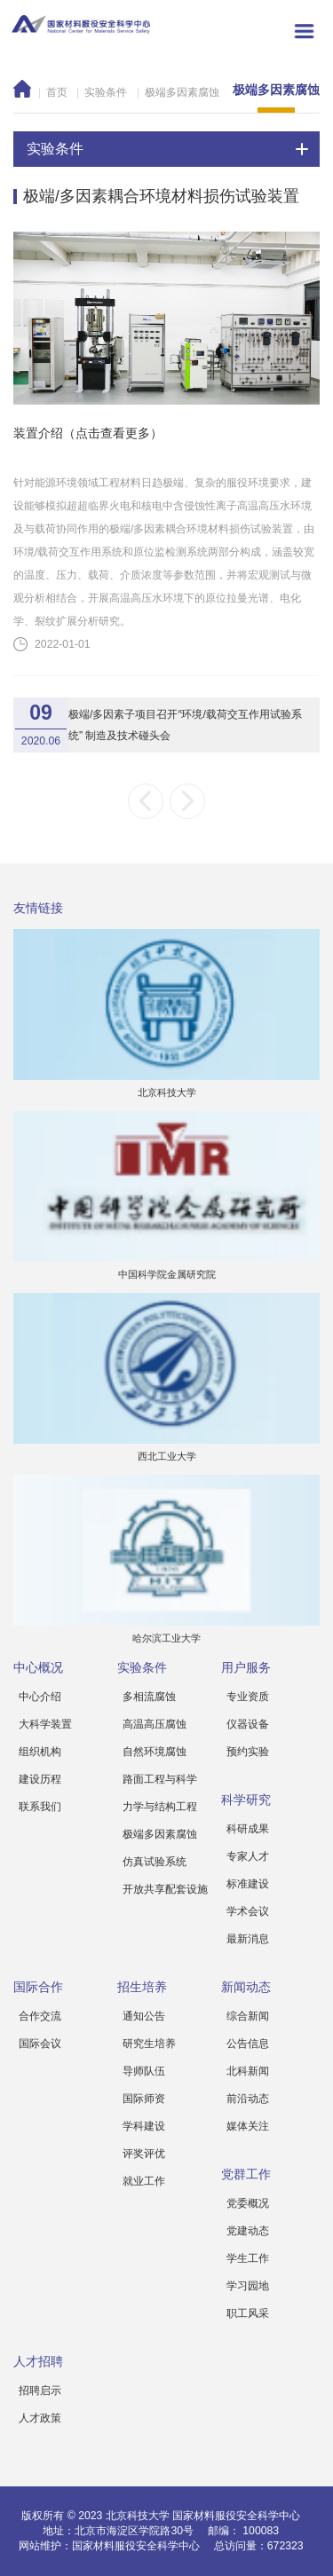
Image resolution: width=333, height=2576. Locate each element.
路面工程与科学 (160, 1779)
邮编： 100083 (243, 2531)
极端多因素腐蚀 (182, 92)
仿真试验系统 (154, 1861)
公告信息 (247, 2043)
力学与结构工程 (160, 1806)
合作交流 (40, 2016)
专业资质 (247, 1696)
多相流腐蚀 (149, 1696)
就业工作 (144, 2181)
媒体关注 (247, 2126)
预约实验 (247, 1751)
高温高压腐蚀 (154, 1724)
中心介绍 (40, 1696)
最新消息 (247, 1939)
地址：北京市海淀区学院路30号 (118, 2531)
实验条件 (105, 92)
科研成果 (247, 1829)
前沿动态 (247, 2098)
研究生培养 (149, 2043)
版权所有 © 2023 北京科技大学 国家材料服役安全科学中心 (160, 2515)
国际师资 (144, 2098)
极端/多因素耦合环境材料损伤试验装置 (161, 196)
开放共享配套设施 (165, 1889)
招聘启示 (40, 2390)
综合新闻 (247, 2016)
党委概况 (247, 2203)
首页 (56, 92)
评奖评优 (144, 2153)
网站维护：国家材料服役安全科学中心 (109, 2546)
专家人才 (247, 1856)
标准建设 (247, 1884)
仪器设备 (247, 1724)
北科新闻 (247, 2071)
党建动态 (247, 2231)
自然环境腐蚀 (154, 1751)
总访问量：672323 (259, 2546)
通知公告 (144, 2016)
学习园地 (247, 2286)
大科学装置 (45, 1724)
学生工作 (247, 2258)
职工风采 (247, 2313)
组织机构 (40, 1751)
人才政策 (40, 2418)
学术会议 (247, 1911)
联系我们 (40, 1806)
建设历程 (40, 1779)
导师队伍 (144, 2071)
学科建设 (144, 2126)
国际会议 (40, 2043)
